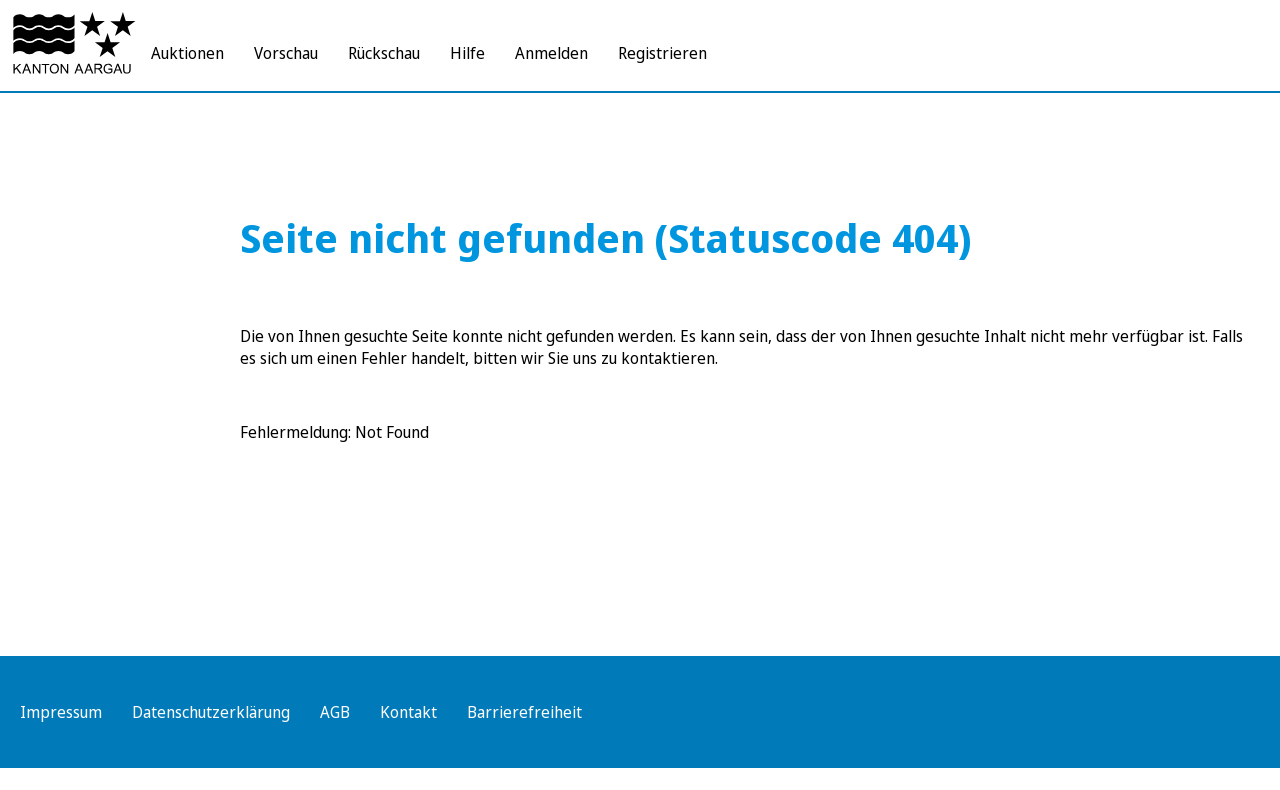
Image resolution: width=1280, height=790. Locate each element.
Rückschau (384, 53)
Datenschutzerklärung (211, 712)
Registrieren (662, 53)
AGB (335, 712)
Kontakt (408, 712)
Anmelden (551, 53)
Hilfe (467, 53)
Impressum (61, 712)
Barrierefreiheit (524, 712)
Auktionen (187, 53)
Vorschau (286, 53)
